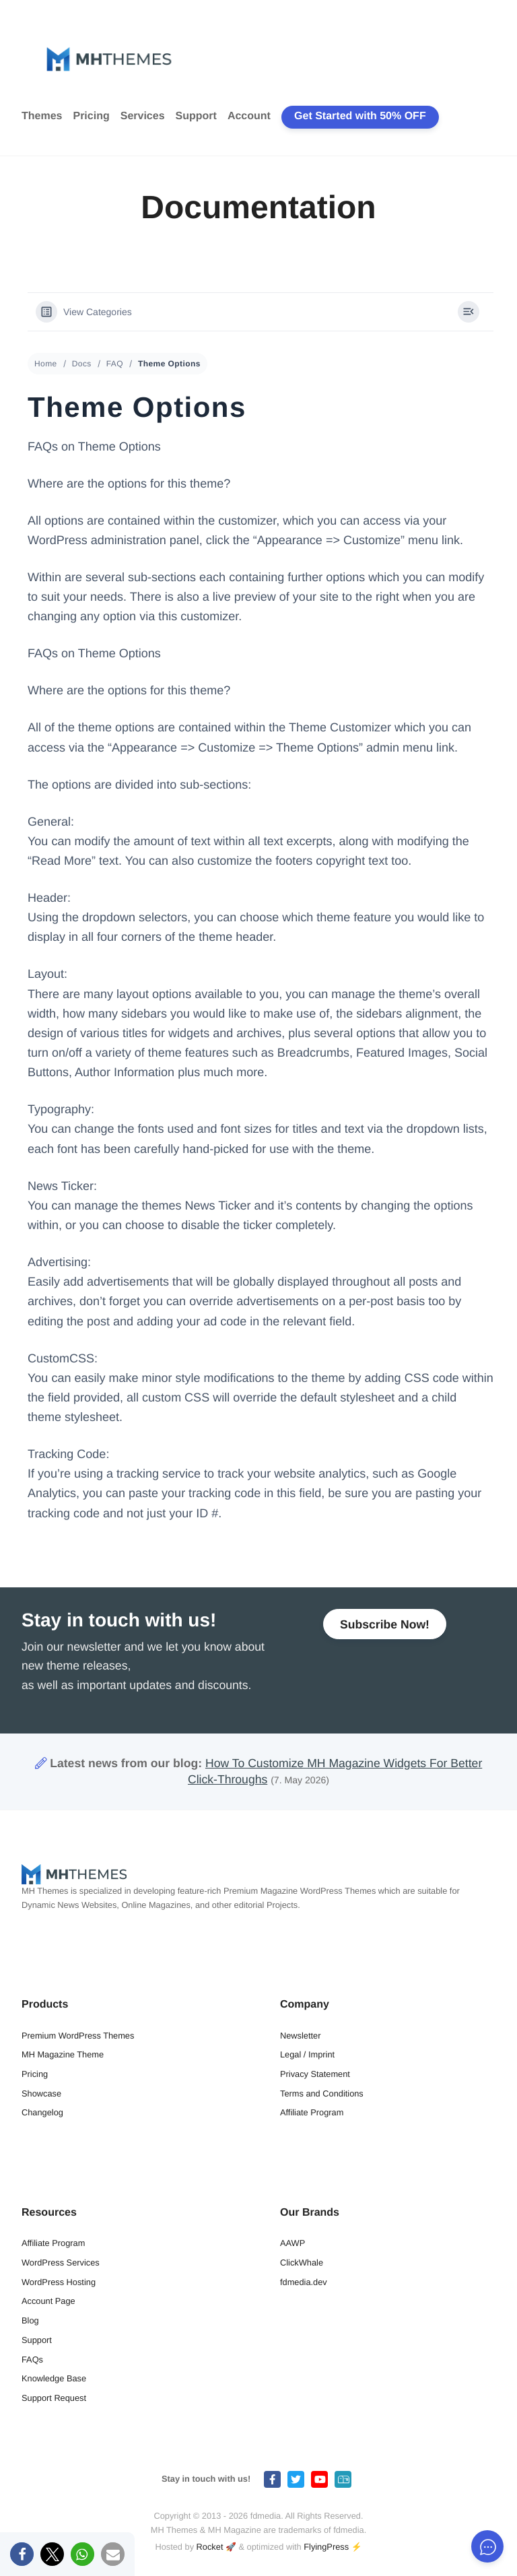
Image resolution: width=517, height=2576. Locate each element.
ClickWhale (301, 2262)
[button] (22, 2554)
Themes (42, 116)
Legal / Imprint (307, 2054)
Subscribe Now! (384, 1624)
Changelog (42, 2112)
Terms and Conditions (322, 2093)
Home (45, 363)
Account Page (48, 2301)
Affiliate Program (311, 2112)
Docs (82, 363)
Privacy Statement (315, 2074)
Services (142, 116)
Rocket (210, 2547)
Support (196, 116)
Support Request (54, 2398)
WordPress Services (61, 2262)
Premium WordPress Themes (78, 2035)
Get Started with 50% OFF (360, 116)
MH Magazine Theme (63, 2054)
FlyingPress (326, 2547)
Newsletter (300, 2035)
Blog (30, 2320)
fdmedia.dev (303, 2282)
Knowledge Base (54, 2378)
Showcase (41, 2093)
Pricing (91, 116)
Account (249, 116)
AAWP (292, 2243)
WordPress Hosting (59, 2282)
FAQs (32, 2359)
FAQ (114, 363)
